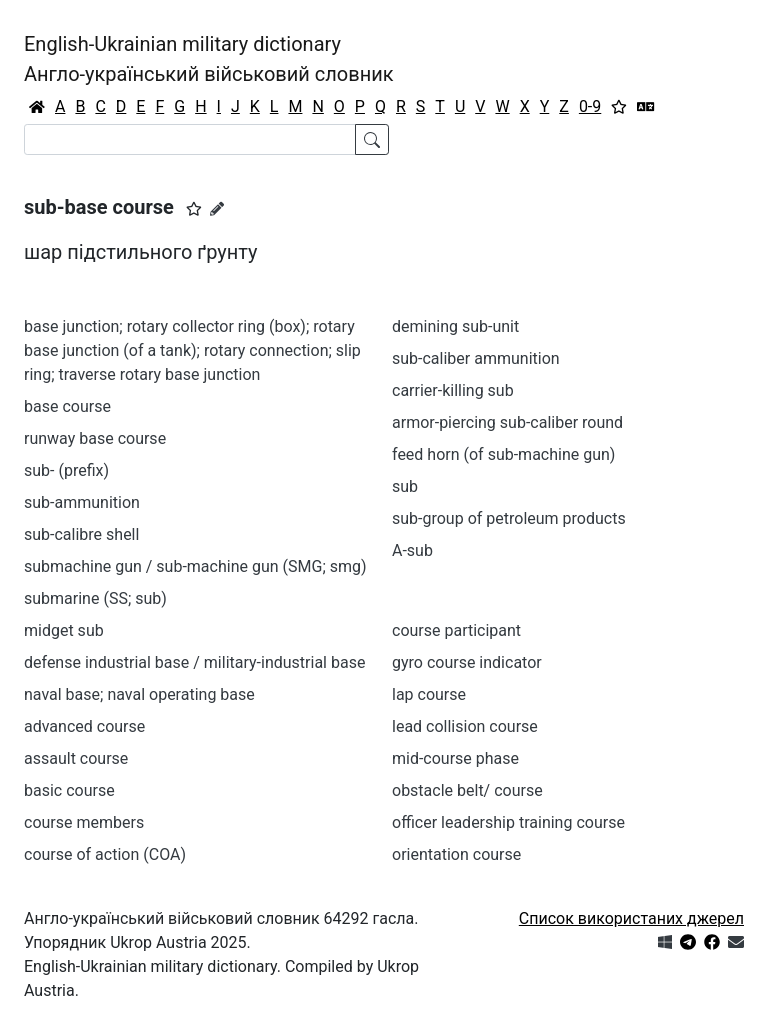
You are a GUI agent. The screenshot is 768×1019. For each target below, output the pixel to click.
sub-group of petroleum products (509, 518)
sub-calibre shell (81, 534)
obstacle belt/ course (467, 790)
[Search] (190, 139)
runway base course (95, 438)
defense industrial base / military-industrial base (194, 662)
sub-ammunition (82, 502)
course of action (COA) (105, 854)
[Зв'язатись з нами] (736, 942)
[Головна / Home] (37, 107)
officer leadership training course (508, 822)
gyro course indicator (467, 662)
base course (67, 406)
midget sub (64, 630)
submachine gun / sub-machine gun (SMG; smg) (195, 566)
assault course (76, 758)
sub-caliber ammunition (476, 358)
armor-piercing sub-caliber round (507, 422)
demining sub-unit (455, 326)
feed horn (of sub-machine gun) (503, 454)
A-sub (412, 550)
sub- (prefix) (66, 470)
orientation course (456, 854)
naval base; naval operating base (139, 694)
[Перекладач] (646, 107)
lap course (429, 694)
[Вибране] (619, 107)
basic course (69, 790)
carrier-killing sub (453, 390)
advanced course (84, 726)
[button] (194, 209)
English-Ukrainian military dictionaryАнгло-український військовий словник (209, 59)
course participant (456, 630)
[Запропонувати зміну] (217, 209)
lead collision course (465, 726)
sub (405, 486)
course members (84, 822)
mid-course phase (455, 758)
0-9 (590, 106)
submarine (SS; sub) (95, 598)
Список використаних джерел (631, 918)
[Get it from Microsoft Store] (665, 942)
